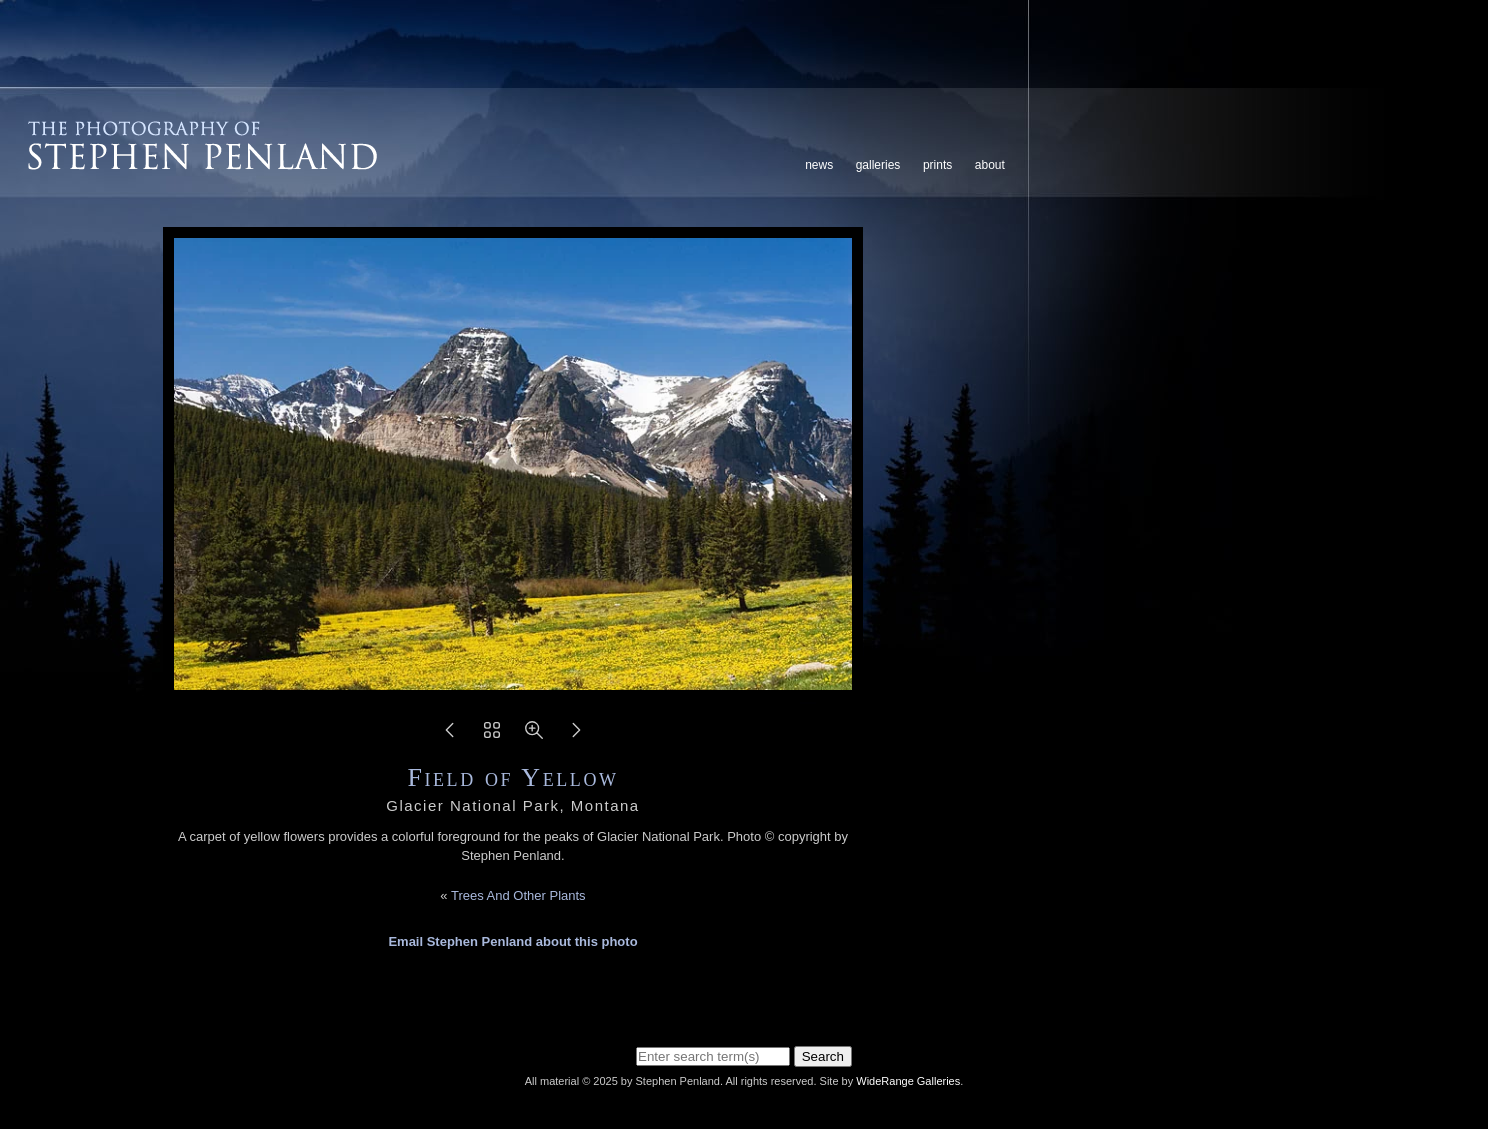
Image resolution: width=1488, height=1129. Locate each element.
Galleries (878, 165)
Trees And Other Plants (518, 895)
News (819, 165)
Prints (937, 165)
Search (823, 1056)
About (990, 165)
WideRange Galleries (908, 1081)
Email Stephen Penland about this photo (512, 941)
